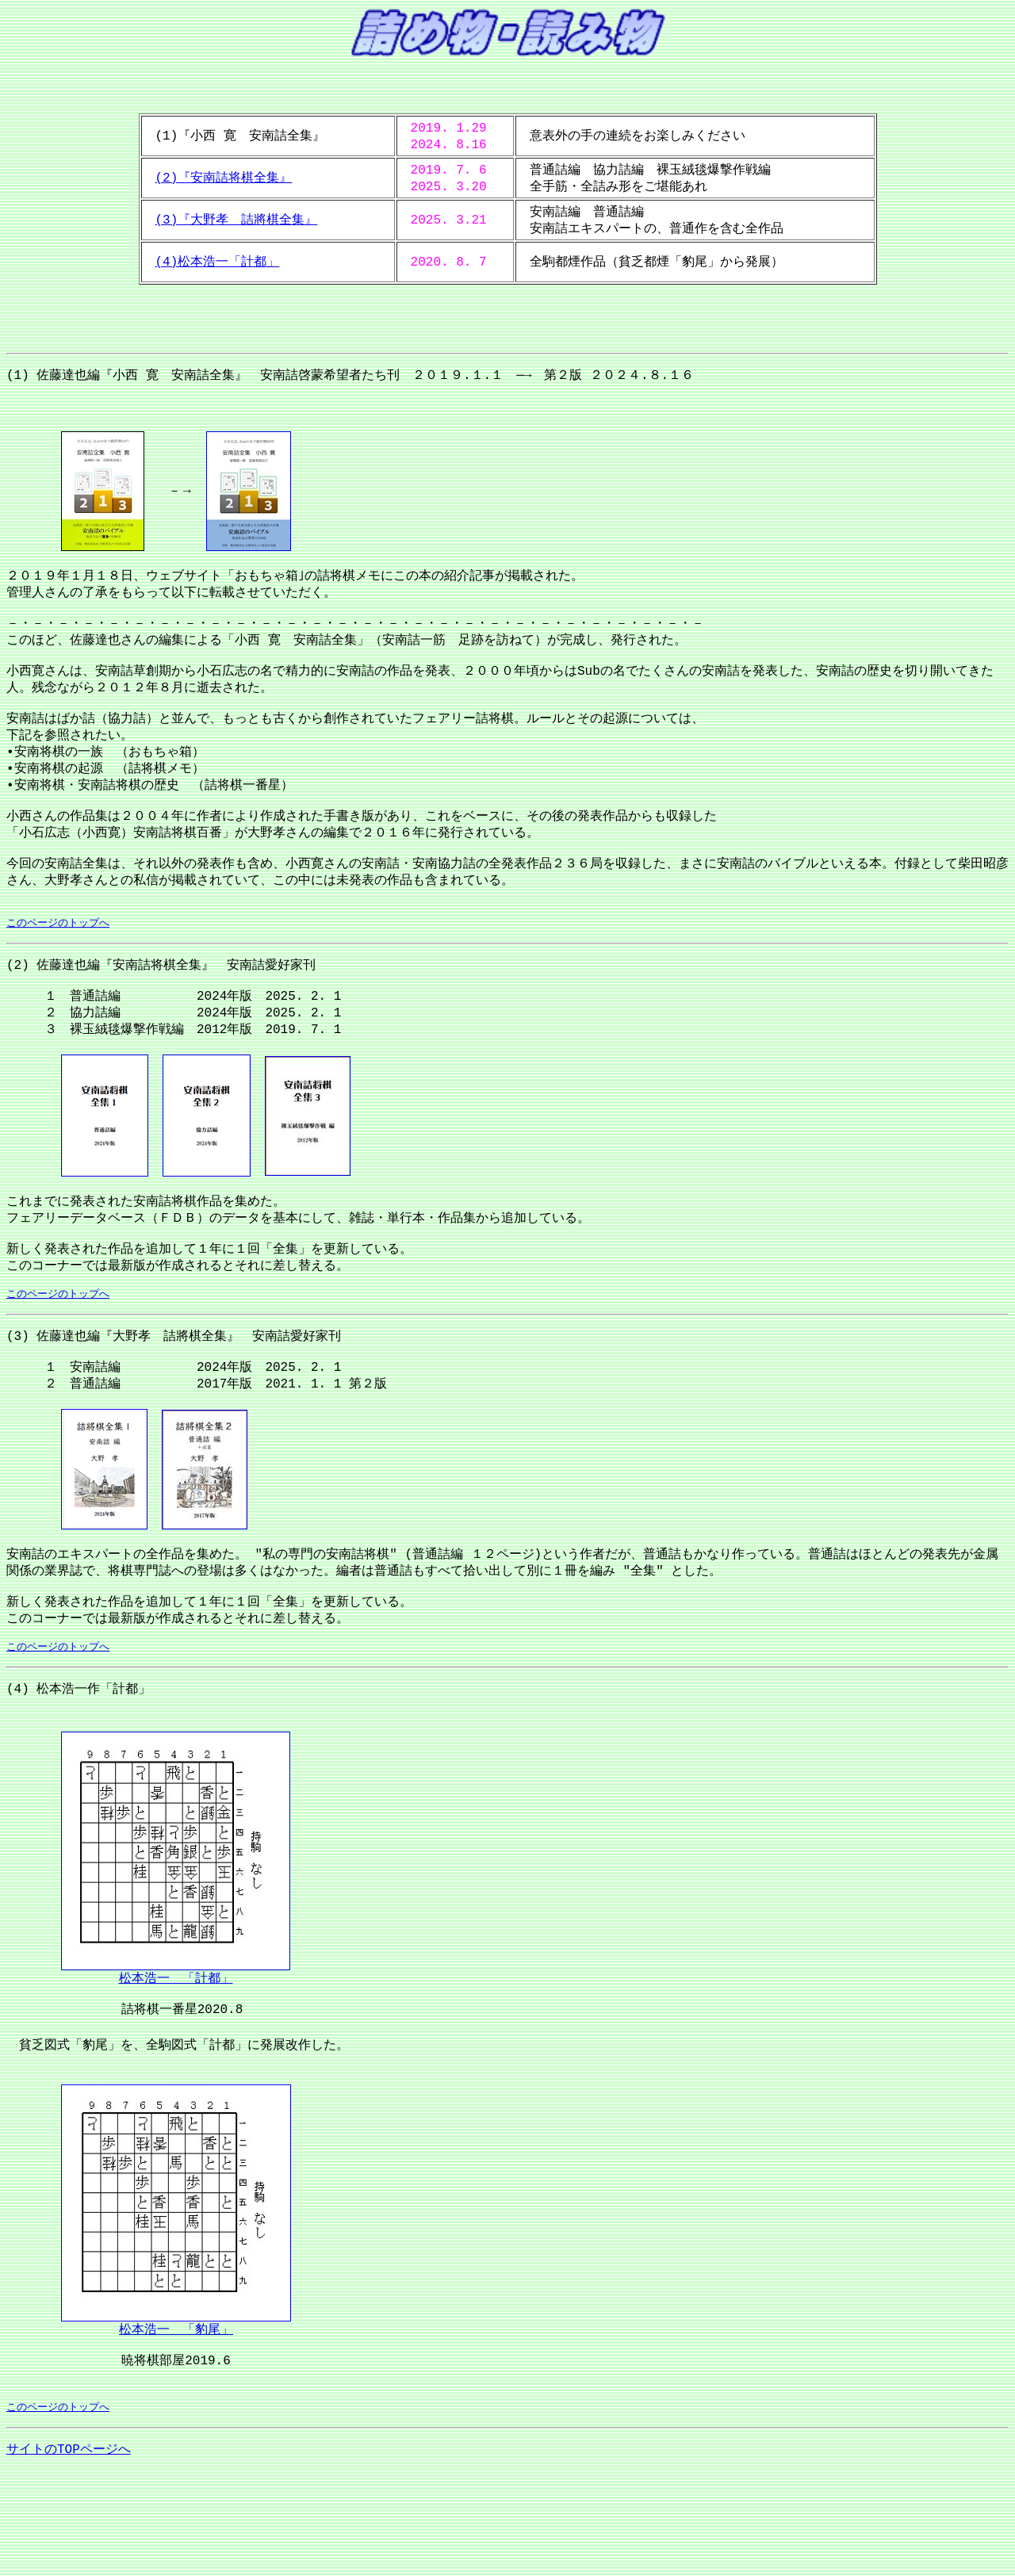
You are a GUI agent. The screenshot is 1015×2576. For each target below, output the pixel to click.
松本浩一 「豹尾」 (176, 2427)
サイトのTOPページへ (68, 2554)
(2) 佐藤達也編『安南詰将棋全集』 (110, 1014)
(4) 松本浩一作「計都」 (78, 1776)
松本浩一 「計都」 (176, 2067)
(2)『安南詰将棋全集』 (224, 177)
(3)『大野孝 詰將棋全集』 (236, 219)
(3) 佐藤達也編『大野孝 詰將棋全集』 (122, 1405)
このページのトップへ (57, 970)
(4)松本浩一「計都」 (217, 261)
